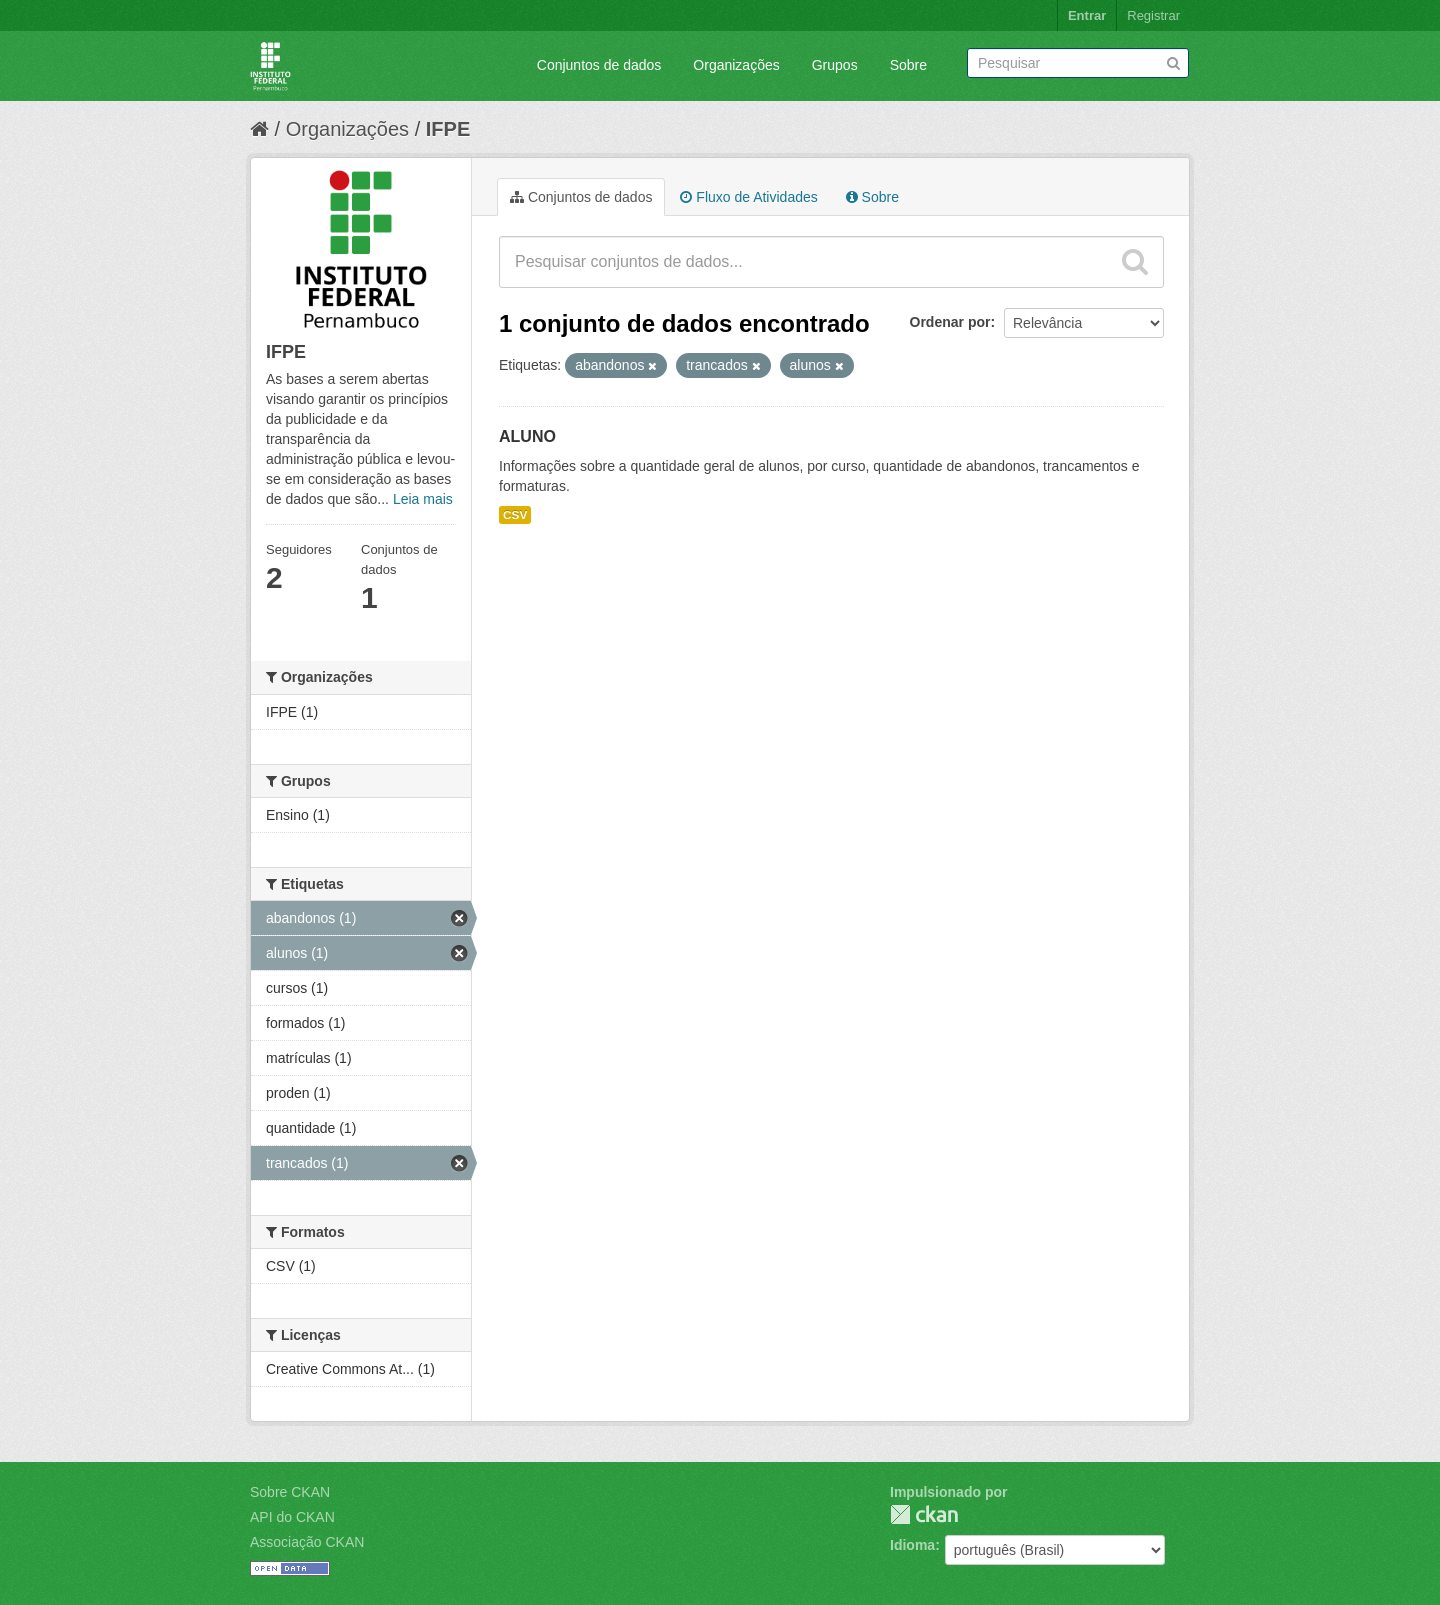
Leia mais (423, 499)
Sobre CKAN (290, 1492)
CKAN (924, 1514)
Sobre (908, 65)
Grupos (835, 65)
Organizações (736, 65)
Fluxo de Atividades (748, 197)
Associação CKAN (307, 1542)
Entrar (1087, 15)
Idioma (912, 1545)
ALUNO (527, 436)
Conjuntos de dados (599, 65)
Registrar (1153, 15)
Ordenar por (950, 322)
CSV (515, 515)
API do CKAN (292, 1517)
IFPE (448, 129)
